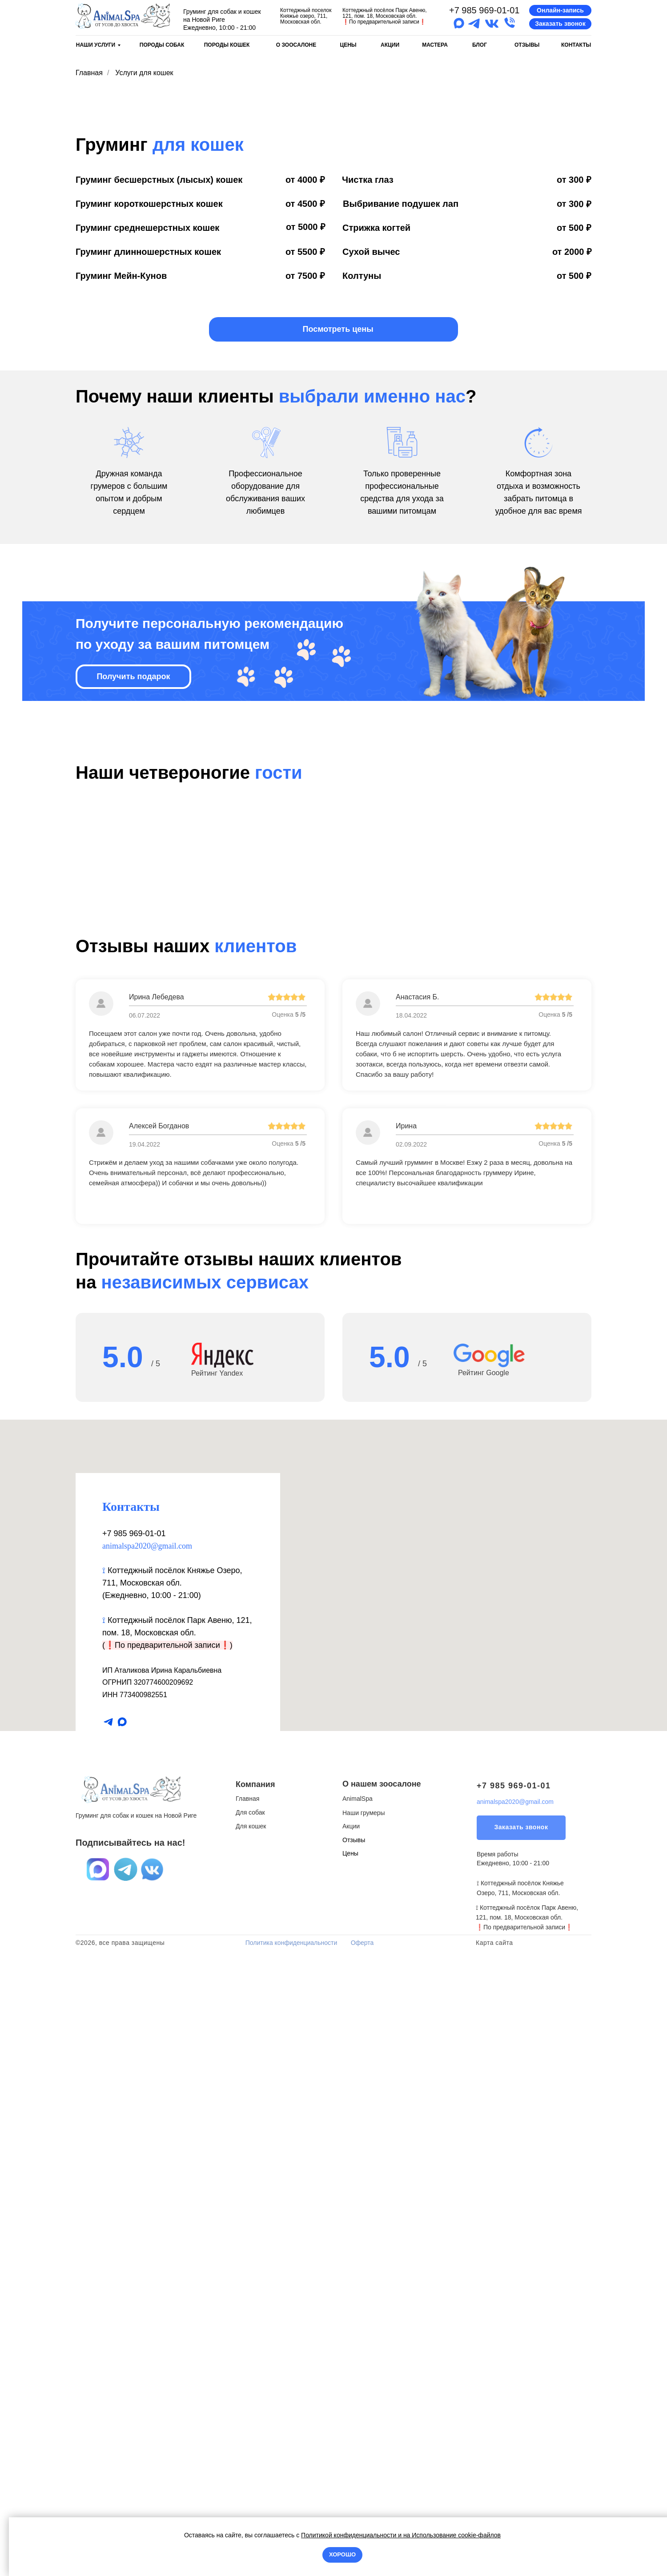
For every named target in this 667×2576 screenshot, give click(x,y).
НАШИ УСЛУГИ (96, 45)
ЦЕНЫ (348, 45)
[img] (123, 16)
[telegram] (108, 2333)
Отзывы (353, 2451)
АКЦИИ (390, 45)
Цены (350, 2464)
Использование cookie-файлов (455, 2535)
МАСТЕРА (435, 45)
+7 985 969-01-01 (484, 10)
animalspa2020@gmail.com (147, 2157)
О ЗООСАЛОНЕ (296, 45)
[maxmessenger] (122, 2333)
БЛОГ (479, 45)
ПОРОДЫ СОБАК (162, 45)
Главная (89, 72)
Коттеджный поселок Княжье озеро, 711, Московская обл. (306, 16)
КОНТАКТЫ (576, 45)
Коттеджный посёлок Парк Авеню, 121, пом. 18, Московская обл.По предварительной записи (384, 16)
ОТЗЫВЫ (526, 45)
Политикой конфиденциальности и (352, 2535)
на (406, 2535)
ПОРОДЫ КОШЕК (227, 45)
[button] (560, 10)
